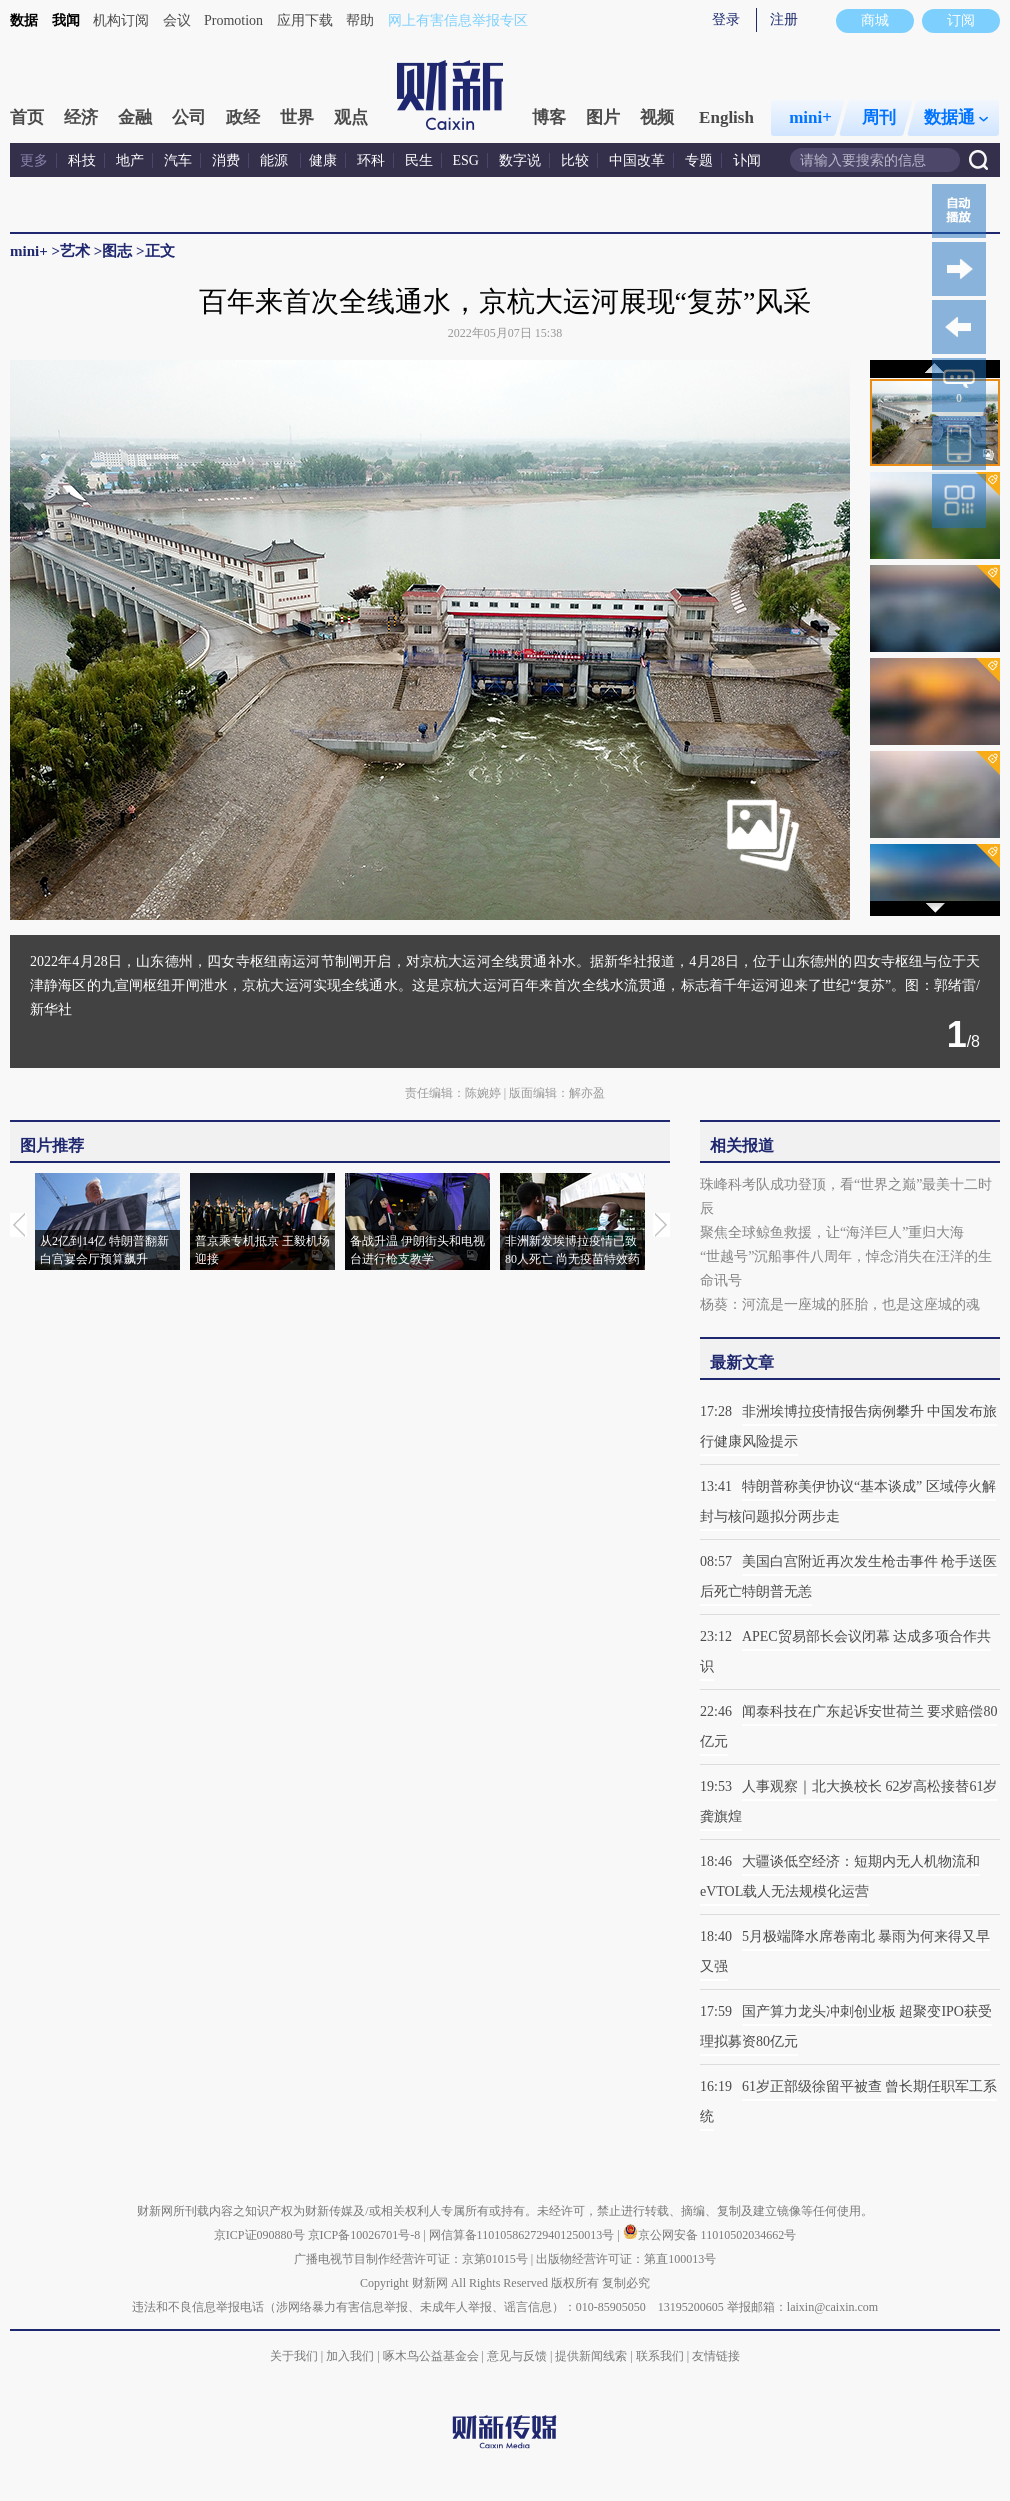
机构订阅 (121, 20)
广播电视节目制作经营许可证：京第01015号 (411, 2259)
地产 (130, 160)
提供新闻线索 (591, 2356)
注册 (784, 19)
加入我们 (350, 2356)
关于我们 (294, 2356)
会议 (177, 20)
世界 (297, 117)
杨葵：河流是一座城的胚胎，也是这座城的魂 (840, 1304)
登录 (726, 19)
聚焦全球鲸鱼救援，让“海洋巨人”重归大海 (832, 1232)
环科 (371, 160)
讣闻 (747, 160)
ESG (466, 160)
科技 (82, 160)
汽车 (178, 160)
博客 (549, 117)
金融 (135, 117)
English (726, 117)
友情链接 (716, 2356)
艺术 (75, 251)
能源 (276, 160)
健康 (323, 160)
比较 (575, 160)
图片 (603, 117)
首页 (27, 117)
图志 (117, 251)
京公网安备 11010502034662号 (710, 2235)
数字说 (520, 160)
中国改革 (637, 160)
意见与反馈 (517, 2356)
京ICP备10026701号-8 (366, 2235)
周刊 (879, 117)
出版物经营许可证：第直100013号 (626, 2259)
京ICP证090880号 (259, 2235)
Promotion (233, 20)
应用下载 (305, 20)
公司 (189, 117)
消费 (226, 160)
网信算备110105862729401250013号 (523, 2235)
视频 (657, 117)
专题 (699, 160)
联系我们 (660, 2356)
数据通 (956, 117)
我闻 (66, 20)
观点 (351, 117)
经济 (81, 117)
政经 (243, 117)
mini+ (810, 117)
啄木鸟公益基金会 (432, 2356)
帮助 (360, 20)
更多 (34, 160)
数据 (24, 20)
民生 (419, 160)
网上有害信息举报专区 (458, 20)
